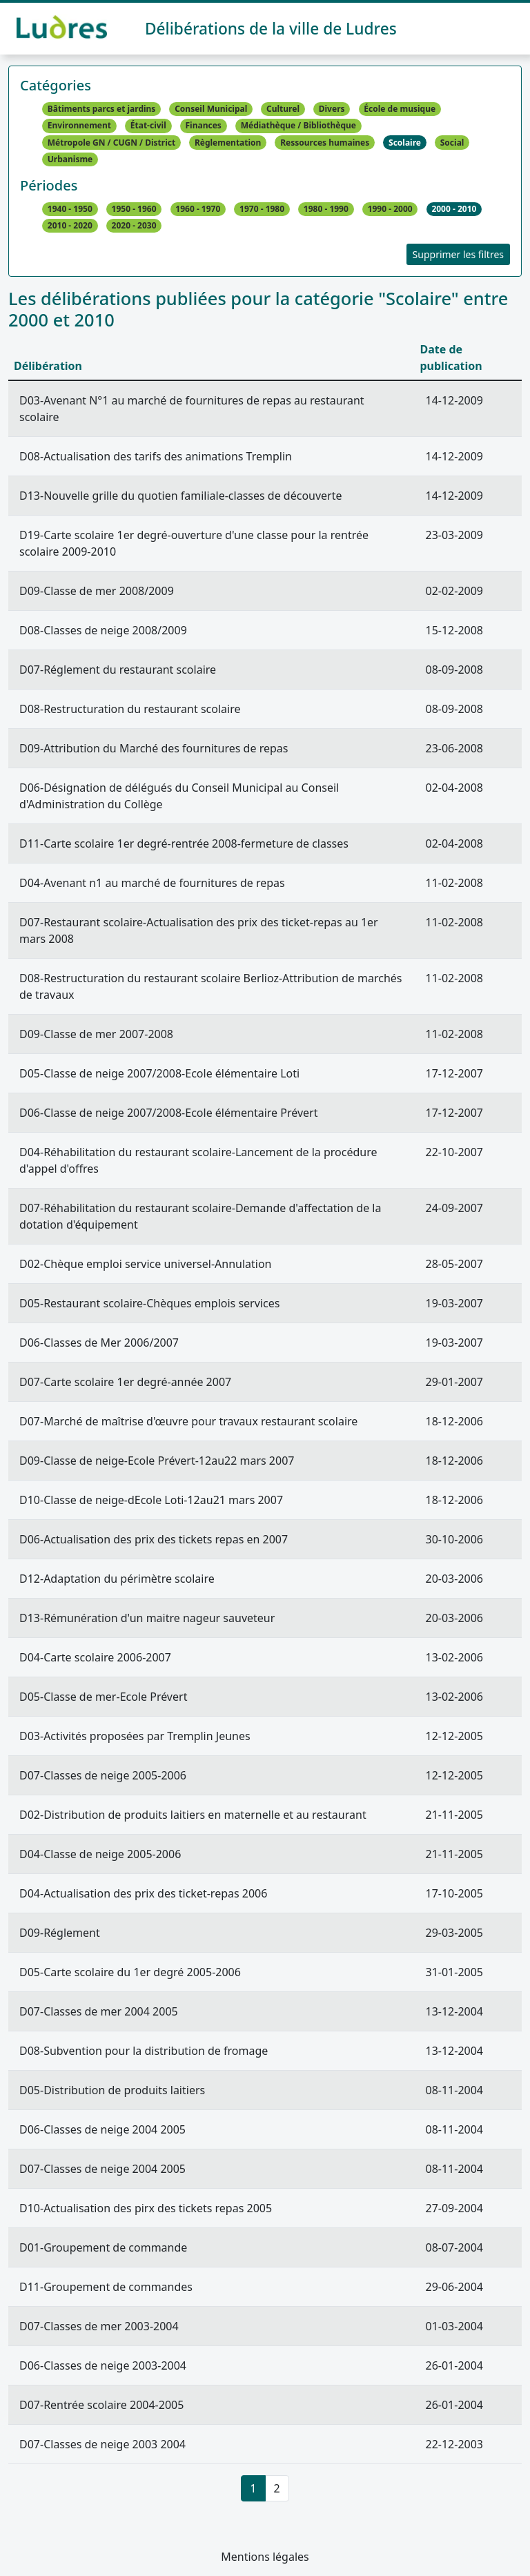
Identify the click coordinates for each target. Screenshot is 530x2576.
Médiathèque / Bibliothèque (298, 125)
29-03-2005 (454, 1932)
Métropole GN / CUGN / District (111, 143)
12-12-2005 (454, 1736)
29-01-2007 (454, 1381)
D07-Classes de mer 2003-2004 (99, 2326)
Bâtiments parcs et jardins (102, 109)
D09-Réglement (59, 1932)
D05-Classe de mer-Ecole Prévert (103, 1696)
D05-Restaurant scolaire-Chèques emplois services (149, 1303)
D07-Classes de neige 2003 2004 (102, 2444)
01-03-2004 (454, 2326)
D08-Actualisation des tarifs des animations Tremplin (155, 456)
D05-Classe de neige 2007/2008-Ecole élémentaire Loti (159, 1073)
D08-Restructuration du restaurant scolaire (129, 708)
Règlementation (228, 143)
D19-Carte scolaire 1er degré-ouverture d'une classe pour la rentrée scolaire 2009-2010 (194, 543)
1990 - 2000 (390, 209)
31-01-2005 (454, 1972)
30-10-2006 (454, 1539)
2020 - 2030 (134, 226)
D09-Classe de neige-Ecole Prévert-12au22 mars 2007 (156, 1460)
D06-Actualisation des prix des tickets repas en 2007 (153, 1539)
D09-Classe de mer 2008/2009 (96, 590)
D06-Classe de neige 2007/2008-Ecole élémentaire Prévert (168, 1112)
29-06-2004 (454, 2286)
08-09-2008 (454, 669)
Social (452, 143)
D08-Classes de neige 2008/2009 (103, 630)
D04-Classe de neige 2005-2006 (100, 1854)
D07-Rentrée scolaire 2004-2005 (101, 2404)
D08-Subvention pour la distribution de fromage (143, 2050)
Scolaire (405, 143)
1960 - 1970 (197, 209)
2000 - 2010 (453, 209)
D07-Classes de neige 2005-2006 (102, 1775)
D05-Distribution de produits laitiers (112, 2090)
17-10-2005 (454, 1893)
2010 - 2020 (70, 226)
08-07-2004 (454, 2247)
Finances (204, 125)
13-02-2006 (454, 1657)
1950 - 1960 (134, 209)
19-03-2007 (454, 1303)
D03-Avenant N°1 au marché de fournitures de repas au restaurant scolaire (191, 409)
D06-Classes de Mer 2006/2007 (99, 1342)
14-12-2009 (454, 400)
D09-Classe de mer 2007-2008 (96, 1034)
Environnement (79, 125)
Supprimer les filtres (458, 254)
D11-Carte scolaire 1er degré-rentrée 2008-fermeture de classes (184, 843)
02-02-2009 (454, 590)
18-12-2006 (454, 1421)
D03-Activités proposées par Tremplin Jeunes (135, 1736)
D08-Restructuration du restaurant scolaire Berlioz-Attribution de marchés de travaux (210, 986)
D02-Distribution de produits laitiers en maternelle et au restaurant (192, 1814)
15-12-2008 (454, 630)
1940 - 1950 (70, 209)
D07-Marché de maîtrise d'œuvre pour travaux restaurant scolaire (188, 1421)
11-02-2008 (454, 882)
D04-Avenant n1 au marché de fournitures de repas (152, 882)
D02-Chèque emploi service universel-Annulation (145, 1263)
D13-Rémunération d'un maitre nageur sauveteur (147, 1618)
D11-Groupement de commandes (106, 2286)
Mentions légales (265, 2556)
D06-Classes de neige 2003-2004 (102, 2365)
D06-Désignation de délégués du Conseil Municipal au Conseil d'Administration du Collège (179, 796)
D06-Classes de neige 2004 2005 (102, 2129)
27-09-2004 (454, 2208)
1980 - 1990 (326, 209)
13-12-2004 (454, 2011)
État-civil (148, 125)
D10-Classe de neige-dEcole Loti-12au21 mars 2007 (151, 1499)
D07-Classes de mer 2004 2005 (98, 2011)
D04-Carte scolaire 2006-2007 (95, 1657)
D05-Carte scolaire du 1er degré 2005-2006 (130, 1972)
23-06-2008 (454, 748)
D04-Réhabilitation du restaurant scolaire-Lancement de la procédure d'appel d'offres (198, 1160)
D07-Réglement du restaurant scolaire (117, 669)
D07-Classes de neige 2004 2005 (102, 2168)
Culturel (283, 109)
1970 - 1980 (261, 209)
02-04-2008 (454, 787)
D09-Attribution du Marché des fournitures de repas (153, 748)
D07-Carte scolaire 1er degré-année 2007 (125, 1381)
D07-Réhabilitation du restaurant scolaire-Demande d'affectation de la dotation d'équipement (200, 1216)
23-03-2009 (454, 535)
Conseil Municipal (211, 109)
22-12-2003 (454, 2444)
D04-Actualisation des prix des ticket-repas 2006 (143, 1893)
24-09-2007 (454, 1208)
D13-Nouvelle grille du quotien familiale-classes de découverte (180, 495)
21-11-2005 (454, 1814)
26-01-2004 (454, 2365)
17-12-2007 (454, 1073)
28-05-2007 (454, 1263)
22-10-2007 (454, 1152)
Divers (332, 109)
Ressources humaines (324, 143)
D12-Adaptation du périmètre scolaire (117, 1578)
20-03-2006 (454, 1578)
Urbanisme (70, 159)
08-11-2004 (454, 2090)
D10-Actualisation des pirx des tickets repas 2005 (145, 2208)
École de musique (399, 109)
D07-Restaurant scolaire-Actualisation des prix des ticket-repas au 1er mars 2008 (198, 930)
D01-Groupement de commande (103, 2247)
